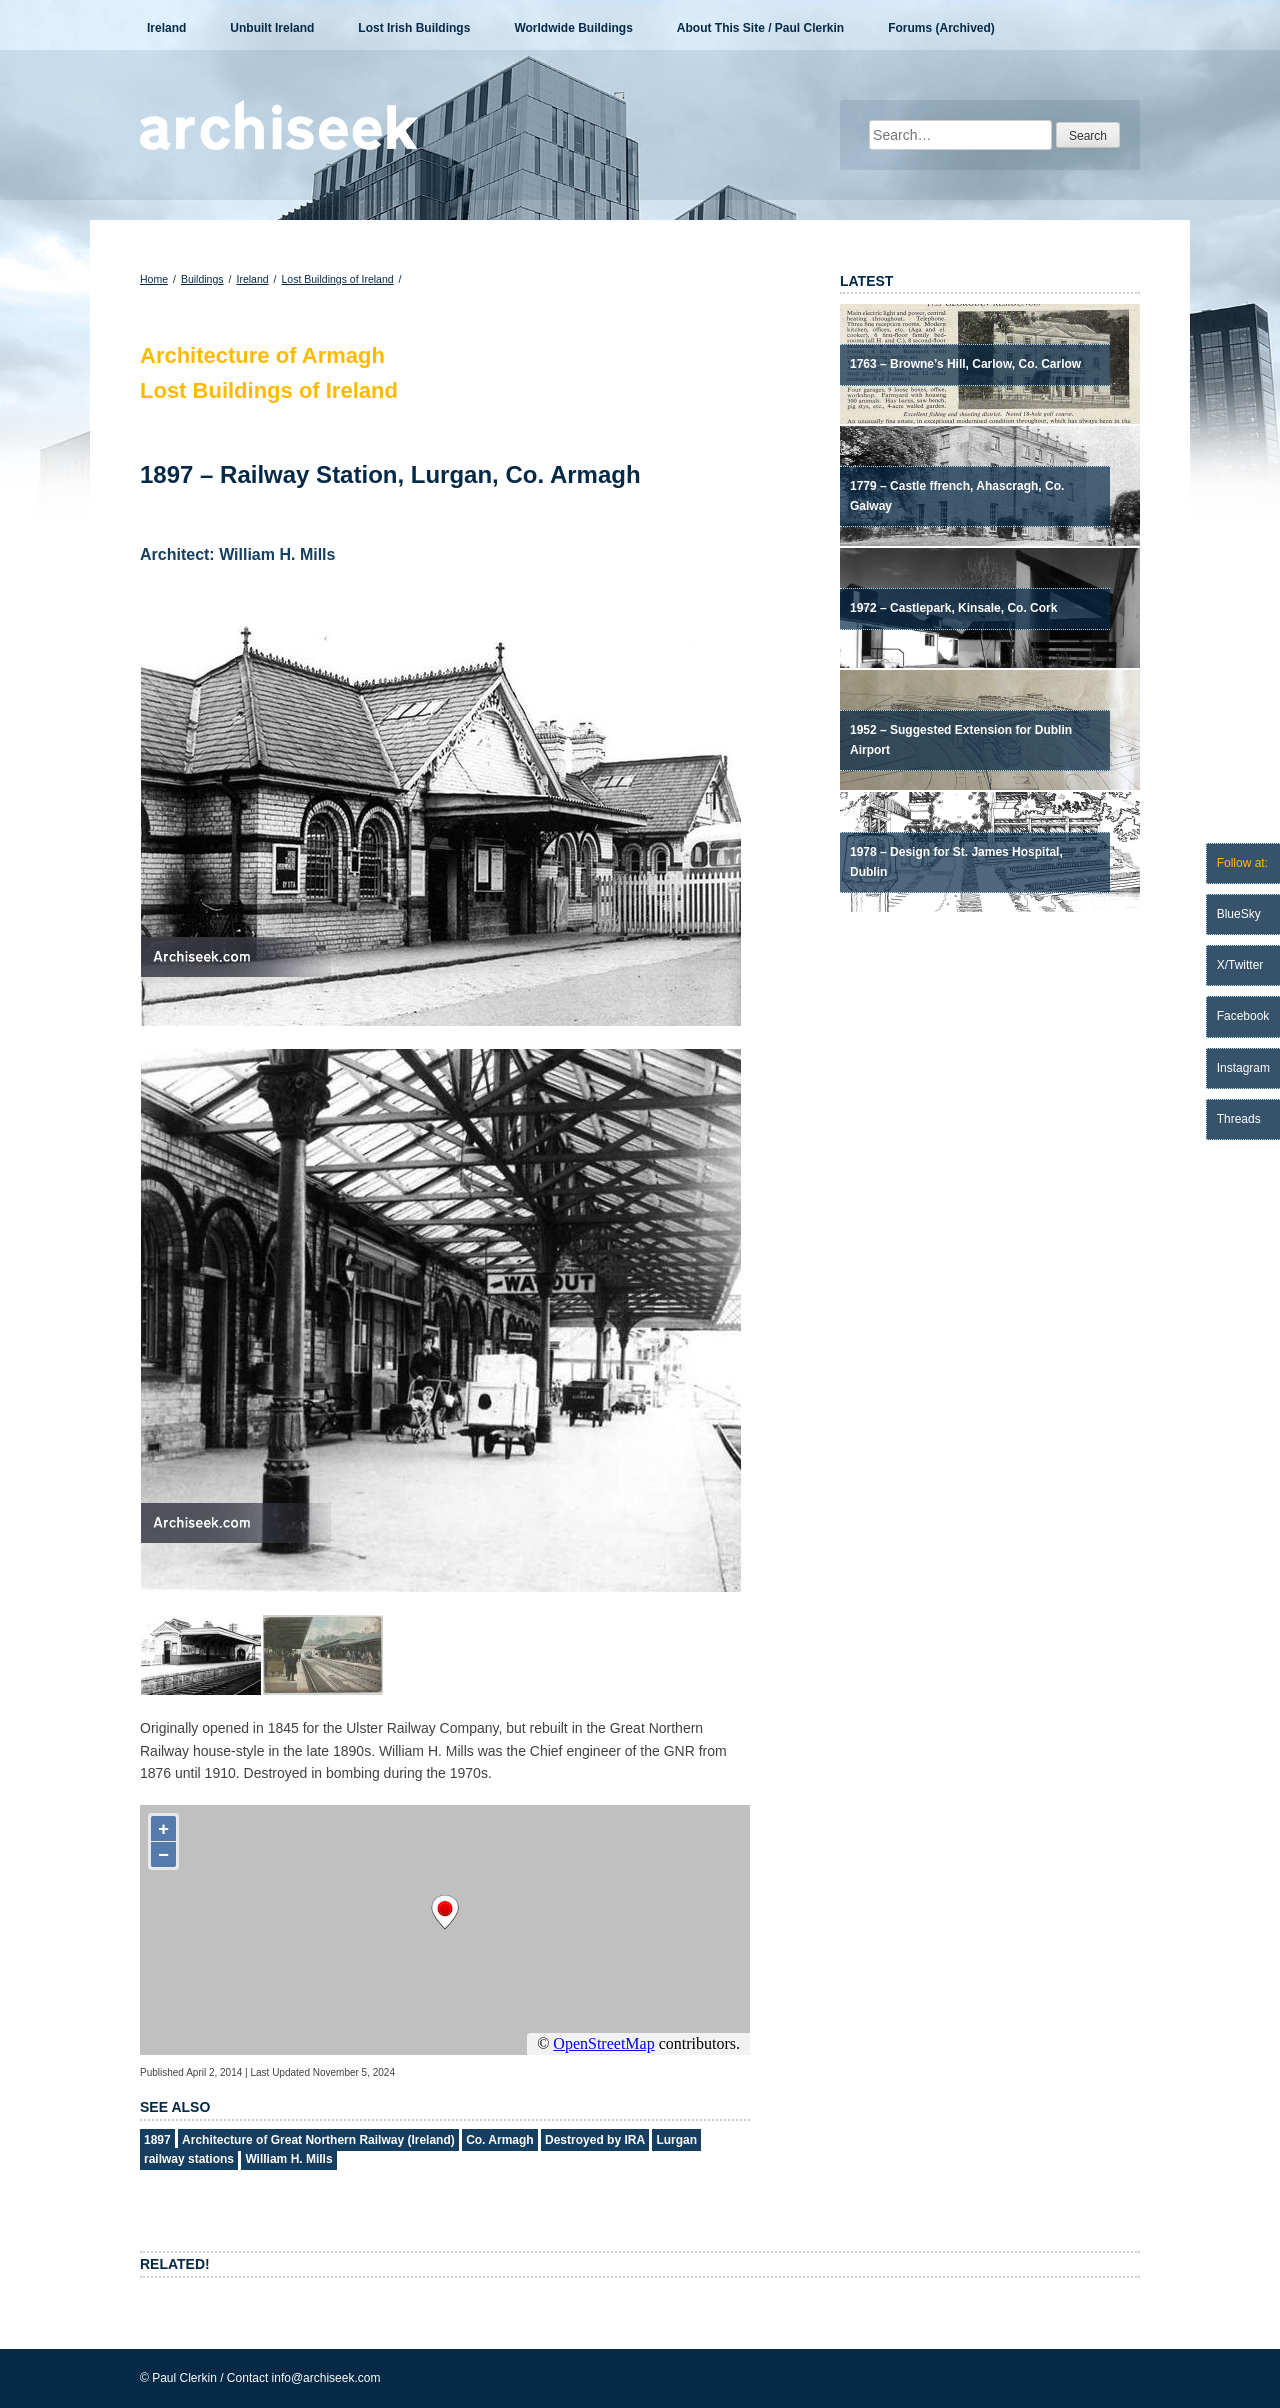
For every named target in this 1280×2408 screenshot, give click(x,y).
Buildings (202, 279)
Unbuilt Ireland (272, 28)
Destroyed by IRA (595, 2140)
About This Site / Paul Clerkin (760, 28)
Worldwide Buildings (573, 28)
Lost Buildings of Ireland (338, 279)
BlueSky (1239, 914)
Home (154, 279)
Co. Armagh (500, 2140)
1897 (157, 2140)
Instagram (1243, 1068)
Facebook (1243, 1016)
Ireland (166, 28)
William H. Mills (288, 2159)
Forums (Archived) (941, 28)
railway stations (189, 2159)
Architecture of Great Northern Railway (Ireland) (318, 2140)
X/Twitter (1240, 965)
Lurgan (676, 2140)
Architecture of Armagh (262, 355)
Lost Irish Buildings (414, 28)
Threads (1239, 1119)
